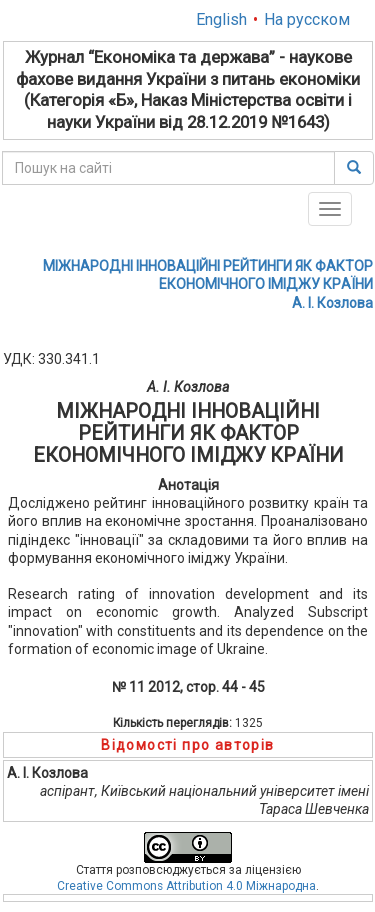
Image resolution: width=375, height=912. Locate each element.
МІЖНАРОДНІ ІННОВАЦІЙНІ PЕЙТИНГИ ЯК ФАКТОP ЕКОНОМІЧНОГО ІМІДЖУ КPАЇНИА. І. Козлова (208, 284)
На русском (307, 19)
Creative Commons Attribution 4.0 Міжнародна (186, 886)
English (221, 19)
